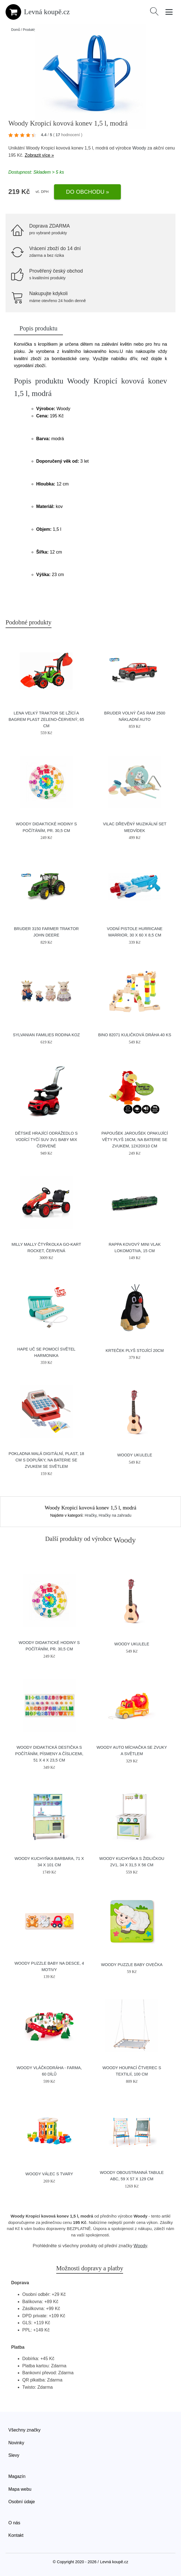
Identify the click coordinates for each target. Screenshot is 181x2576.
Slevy (13, 2455)
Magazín (16, 2476)
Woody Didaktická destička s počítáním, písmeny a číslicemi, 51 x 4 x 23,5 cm (49, 1753)
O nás (14, 2522)
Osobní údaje (21, 2501)
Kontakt (15, 2535)
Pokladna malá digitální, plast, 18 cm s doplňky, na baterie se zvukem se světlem (46, 1460)
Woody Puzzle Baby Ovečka (132, 1964)
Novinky (16, 2442)
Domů (15, 30)
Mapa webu (19, 2489)
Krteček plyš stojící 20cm (135, 1350)
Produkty (29, 30)
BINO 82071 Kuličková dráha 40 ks (134, 1035)
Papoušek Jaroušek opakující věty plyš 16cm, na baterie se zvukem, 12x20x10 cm (134, 1139)
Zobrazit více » (39, 155)
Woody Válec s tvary (49, 2174)
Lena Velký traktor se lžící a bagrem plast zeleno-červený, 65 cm (46, 719)
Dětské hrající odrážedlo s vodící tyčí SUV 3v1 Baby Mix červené (46, 1139)
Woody (139, 148)
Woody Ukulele (134, 1455)
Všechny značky (24, 2430)
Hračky (91, 1515)
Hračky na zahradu (115, 1515)
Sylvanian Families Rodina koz (46, 1035)
